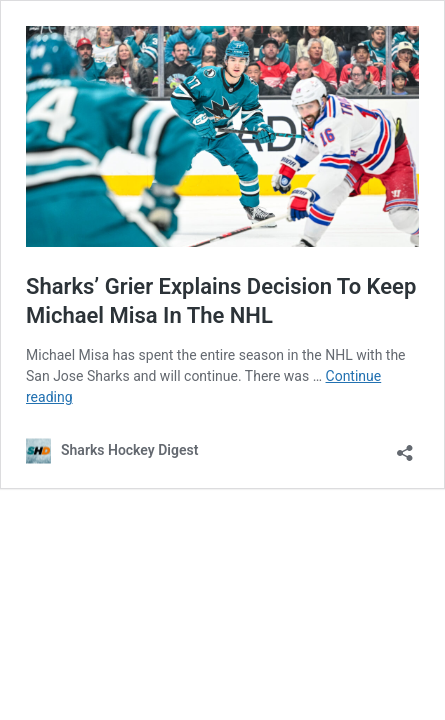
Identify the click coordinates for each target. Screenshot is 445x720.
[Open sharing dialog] (405, 446)
